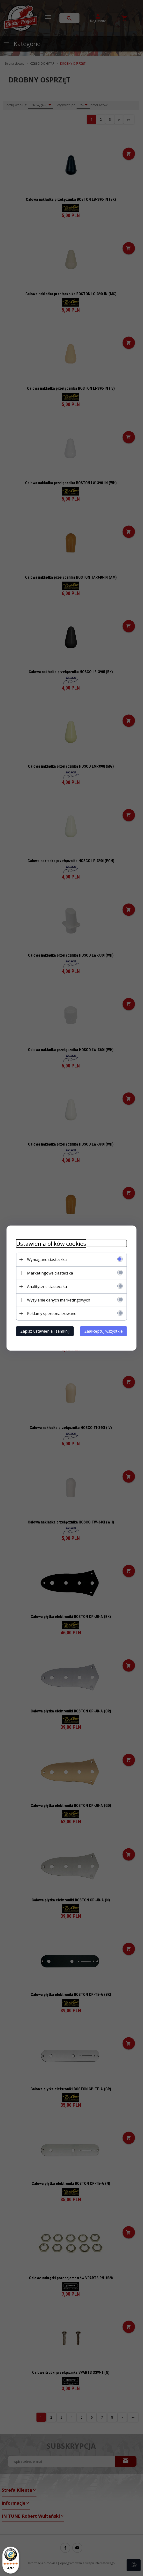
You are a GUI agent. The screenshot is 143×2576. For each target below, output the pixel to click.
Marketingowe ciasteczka (50, 1273)
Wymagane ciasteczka (46, 1259)
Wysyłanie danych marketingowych (58, 1300)
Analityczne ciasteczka (47, 1286)
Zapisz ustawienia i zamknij (44, 1331)
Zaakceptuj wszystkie (104, 1331)
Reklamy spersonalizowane (51, 1313)
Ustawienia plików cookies (51, 1243)
